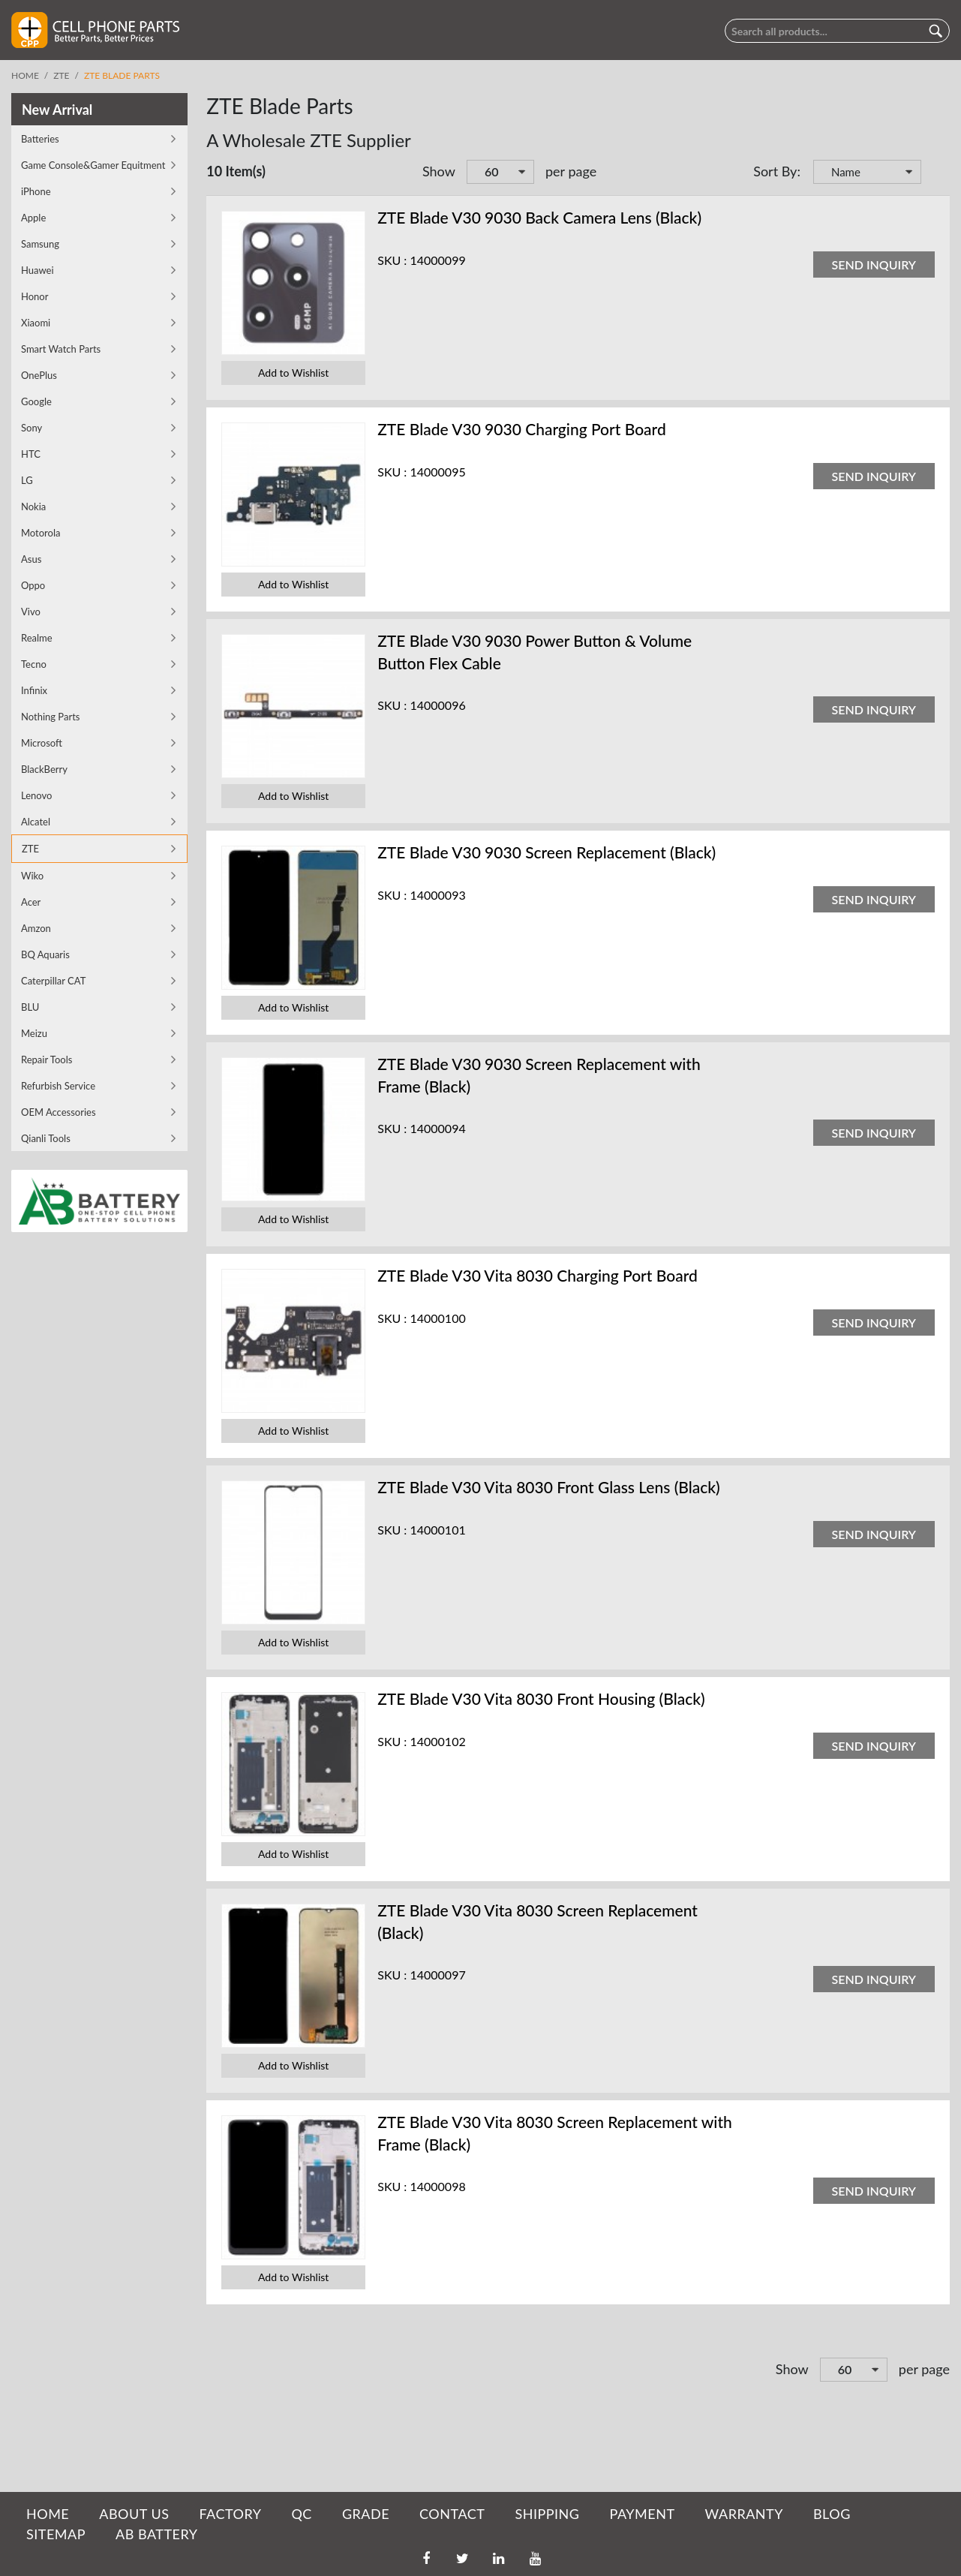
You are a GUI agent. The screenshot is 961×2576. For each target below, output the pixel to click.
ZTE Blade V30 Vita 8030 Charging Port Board (537, 1275)
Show (438, 171)
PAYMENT (642, 2513)
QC (301, 2513)
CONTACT (452, 2513)
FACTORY (230, 2513)
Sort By (775, 171)
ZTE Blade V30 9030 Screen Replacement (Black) (546, 852)
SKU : (392, 260)
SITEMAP (56, 2534)
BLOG (832, 2513)
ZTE (61, 75)
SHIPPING (547, 2513)
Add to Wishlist (293, 372)
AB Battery (156, 2534)
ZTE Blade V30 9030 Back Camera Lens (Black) (539, 217)
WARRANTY (744, 2513)
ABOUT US (134, 2513)
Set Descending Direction (934, 173)
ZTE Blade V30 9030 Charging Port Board (521, 428)
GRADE (365, 2513)
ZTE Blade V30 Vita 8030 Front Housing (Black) (541, 1698)
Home (25, 75)
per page (570, 171)
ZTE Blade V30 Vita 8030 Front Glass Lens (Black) (548, 1486)
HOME (47, 2513)
